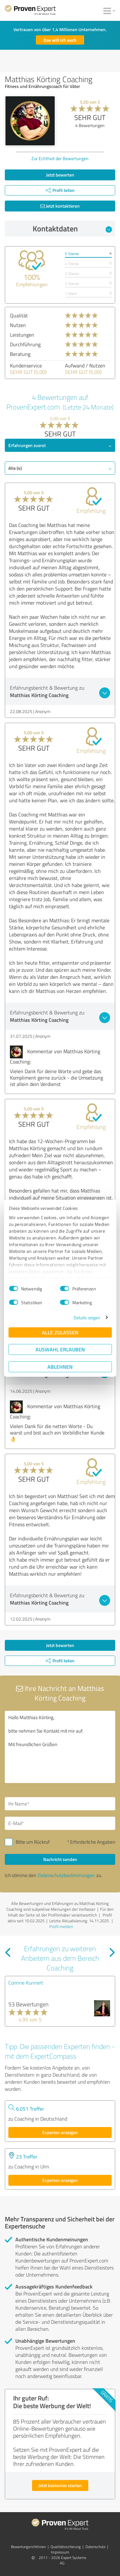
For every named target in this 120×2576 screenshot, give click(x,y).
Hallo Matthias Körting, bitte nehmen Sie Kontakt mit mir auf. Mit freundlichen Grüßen (60, 1747)
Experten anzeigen (60, 2132)
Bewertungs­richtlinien (28, 2546)
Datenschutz (95, 2546)
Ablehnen (60, 1366)
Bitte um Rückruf (33, 1842)
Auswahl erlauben (60, 1349)
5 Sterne (72, 253)
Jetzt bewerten (60, 175)
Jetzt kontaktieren (60, 206)
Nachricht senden (60, 1859)
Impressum (60, 2552)
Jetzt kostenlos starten (60, 2485)
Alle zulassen (60, 1332)
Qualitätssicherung (66, 2546)
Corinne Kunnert (25, 1982)
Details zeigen (87, 1317)
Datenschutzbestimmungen (66, 1875)
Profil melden (61, 1926)
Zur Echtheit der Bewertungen (60, 158)
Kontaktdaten (72, 228)
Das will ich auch (60, 40)
